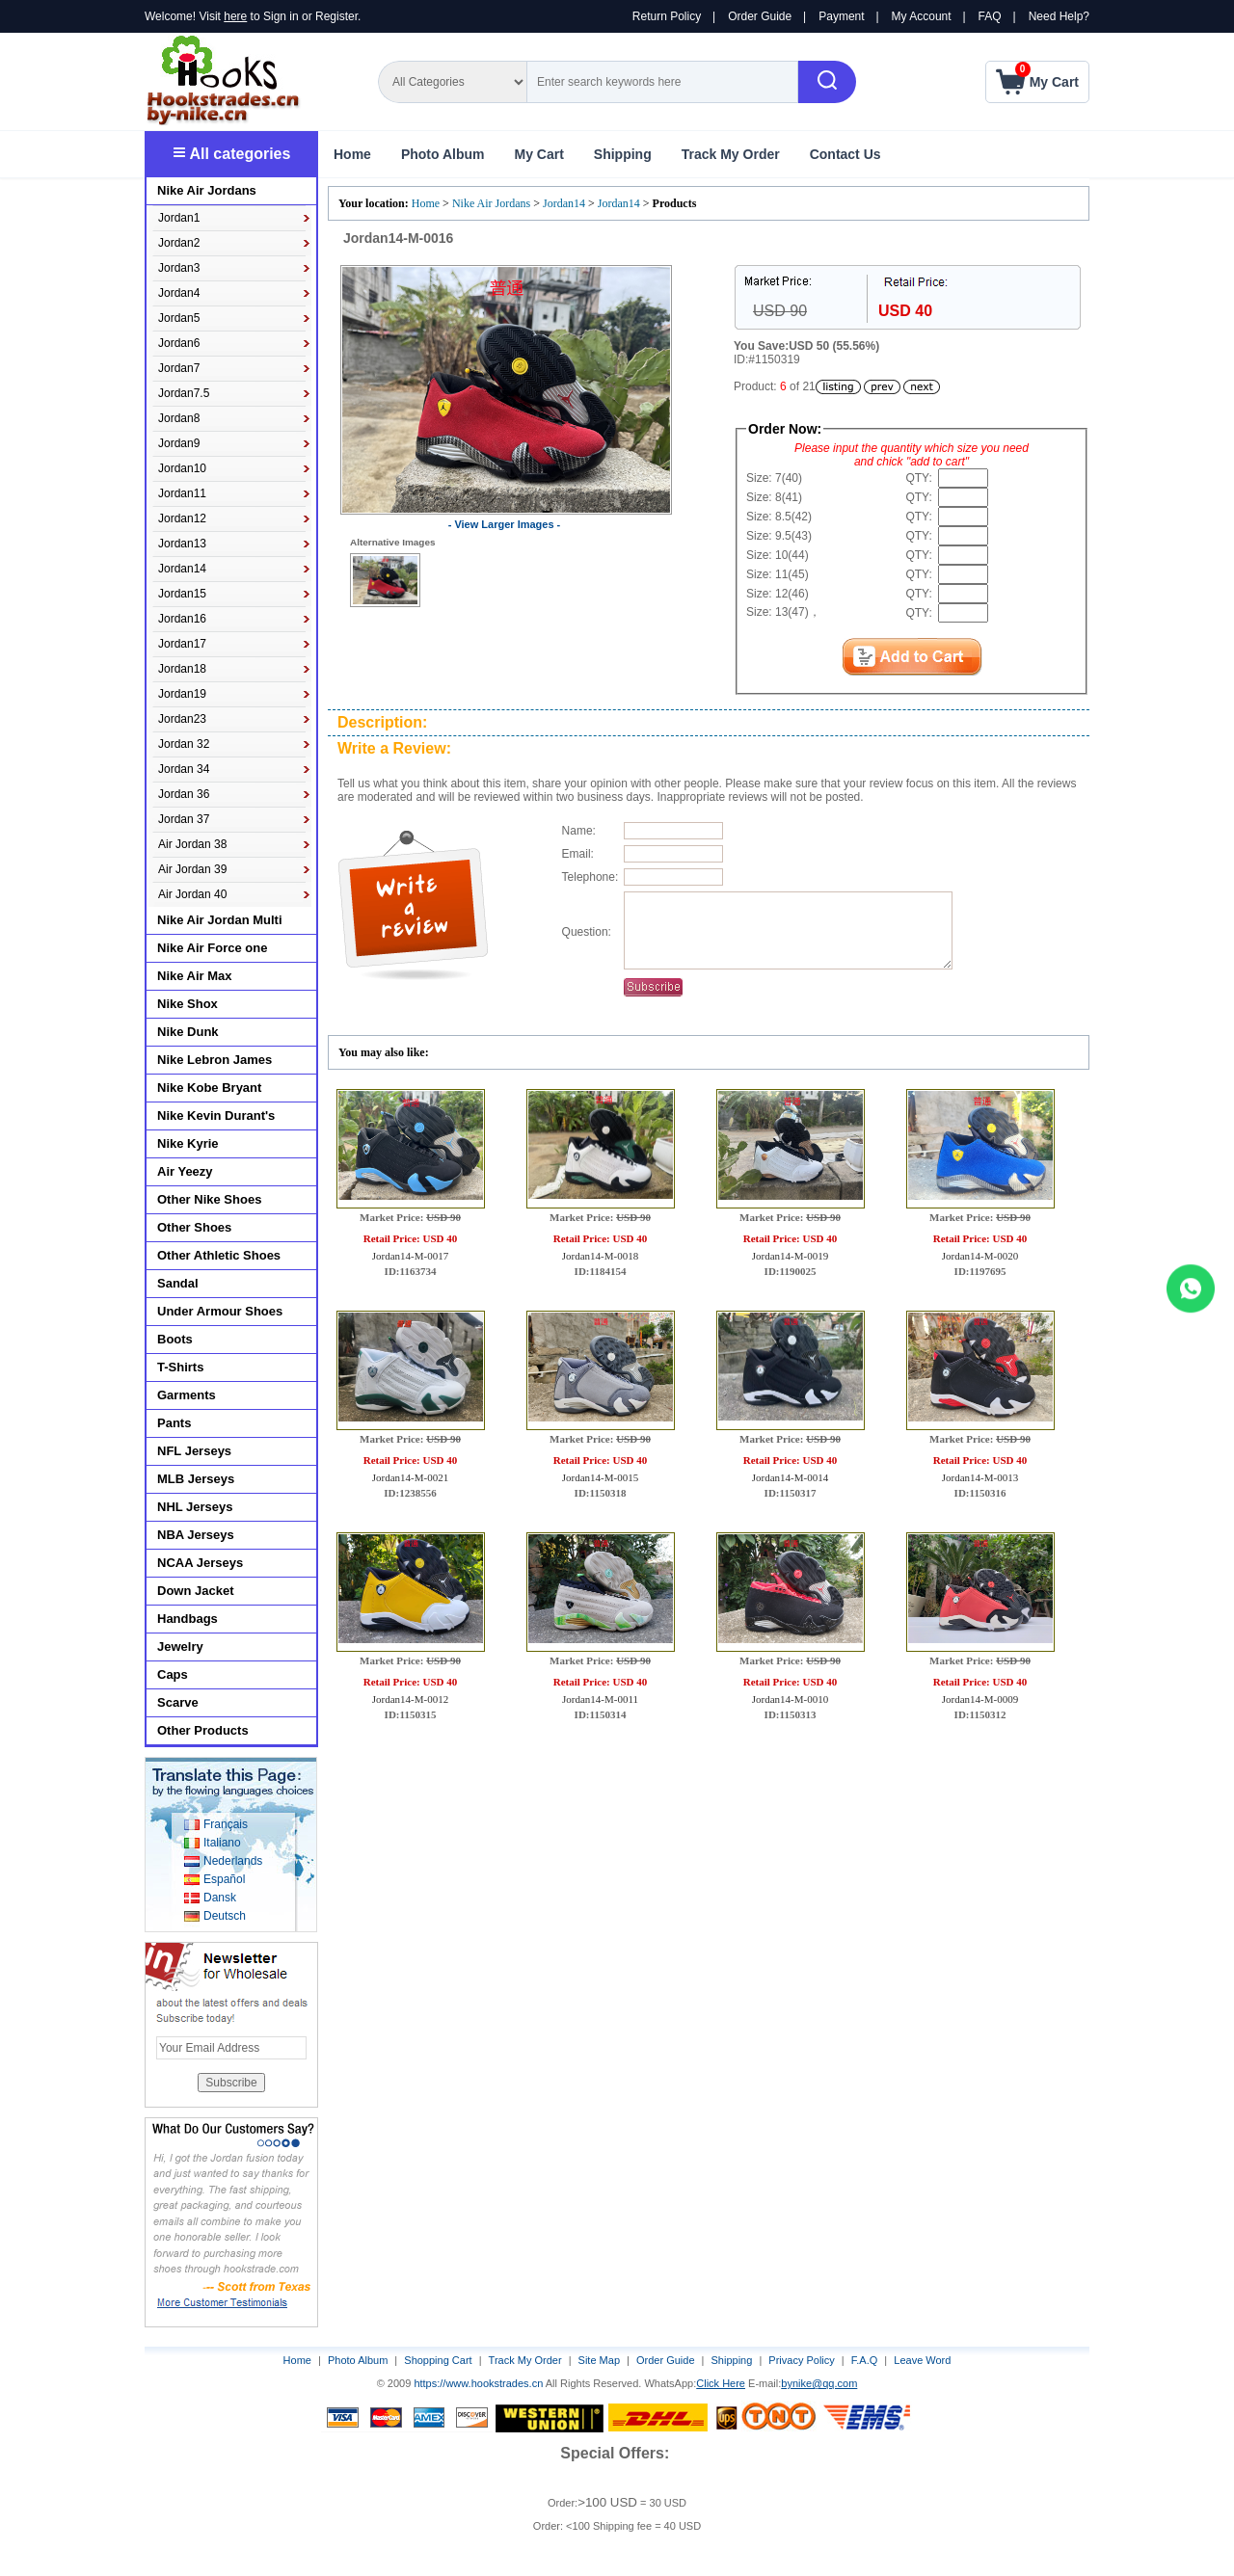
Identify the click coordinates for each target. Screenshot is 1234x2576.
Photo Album (443, 154)
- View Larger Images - (504, 524)
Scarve (178, 1702)
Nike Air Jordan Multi (219, 920)
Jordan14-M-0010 (790, 1713)
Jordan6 (179, 343)
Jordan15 (182, 593)
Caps (172, 1674)
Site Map (599, 2360)
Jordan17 (182, 644)
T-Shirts (180, 1367)
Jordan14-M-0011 (600, 1713)
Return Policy (666, 16)
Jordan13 (182, 543)
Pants (174, 1423)
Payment (841, 16)
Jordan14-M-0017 (410, 1270)
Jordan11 (182, 493)
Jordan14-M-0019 (790, 1270)
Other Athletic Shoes (219, 1255)
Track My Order (731, 154)
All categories (232, 154)
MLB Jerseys (195, 1479)
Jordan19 (182, 694)
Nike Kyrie (188, 1143)
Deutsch (224, 1916)
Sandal (178, 1283)
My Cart (538, 154)
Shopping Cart (437, 2360)
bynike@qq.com (819, 2383)
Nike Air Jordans (492, 203)
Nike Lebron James (214, 1059)
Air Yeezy (185, 1171)
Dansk (219, 1897)
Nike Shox (187, 1003)
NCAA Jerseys (200, 1562)
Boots (175, 1339)
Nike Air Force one (212, 948)
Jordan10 (182, 468)
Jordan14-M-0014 (790, 1492)
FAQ (990, 16)
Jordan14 (564, 203)
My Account (922, 16)
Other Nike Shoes (209, 1199)
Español (224, 1879)
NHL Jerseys (195, 1507)
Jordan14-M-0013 (980, 1492)
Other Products (203, 1730)
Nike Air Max (194, 976)
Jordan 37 (183, 819)
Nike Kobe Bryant (209, 1087)
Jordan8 (179, 418)
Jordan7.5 (183, 393)
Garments (186, 1395)
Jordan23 (182, 719)
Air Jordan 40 (192, 894)
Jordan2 (179, 243)
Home (352, 154)
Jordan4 (179, 293)
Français (225, 1824)
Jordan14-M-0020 (980, 1270)
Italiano (222, 1842)
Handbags (187, 1618)
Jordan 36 (183, 794)
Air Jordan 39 (192, 869)
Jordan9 (179, 443)
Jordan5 (179, 318)
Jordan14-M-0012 (410, 1713)
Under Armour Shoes (219, 1311)
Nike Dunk (188, 1031)
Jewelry (180, 1646)
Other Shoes (194, 1227)
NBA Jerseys (195, 1534)
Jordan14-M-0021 (410, 1492)
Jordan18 (182, 669)
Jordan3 (179, 268)
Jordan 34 (183, 769)
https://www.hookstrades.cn (478, 2383)
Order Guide (759, 16)
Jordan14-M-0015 (600, 1492)
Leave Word (922, 2360)
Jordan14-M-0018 (600, 1270)
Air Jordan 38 (192, 844)
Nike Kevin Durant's (216, 1115)
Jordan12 (182, 518)
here (235, 16)
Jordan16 (182, 618)
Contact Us (845, 154)
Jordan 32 (183, 744)
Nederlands (232, 1861)
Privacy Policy (801, 2360)
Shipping (623, 154)
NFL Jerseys (194, 1451)
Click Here (720, 2383)
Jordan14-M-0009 (980, 1713)
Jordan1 (179, 218)
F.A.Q (864, 2360)
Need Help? (1059, 16)
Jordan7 (179, 368)
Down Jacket (195, 1590)
